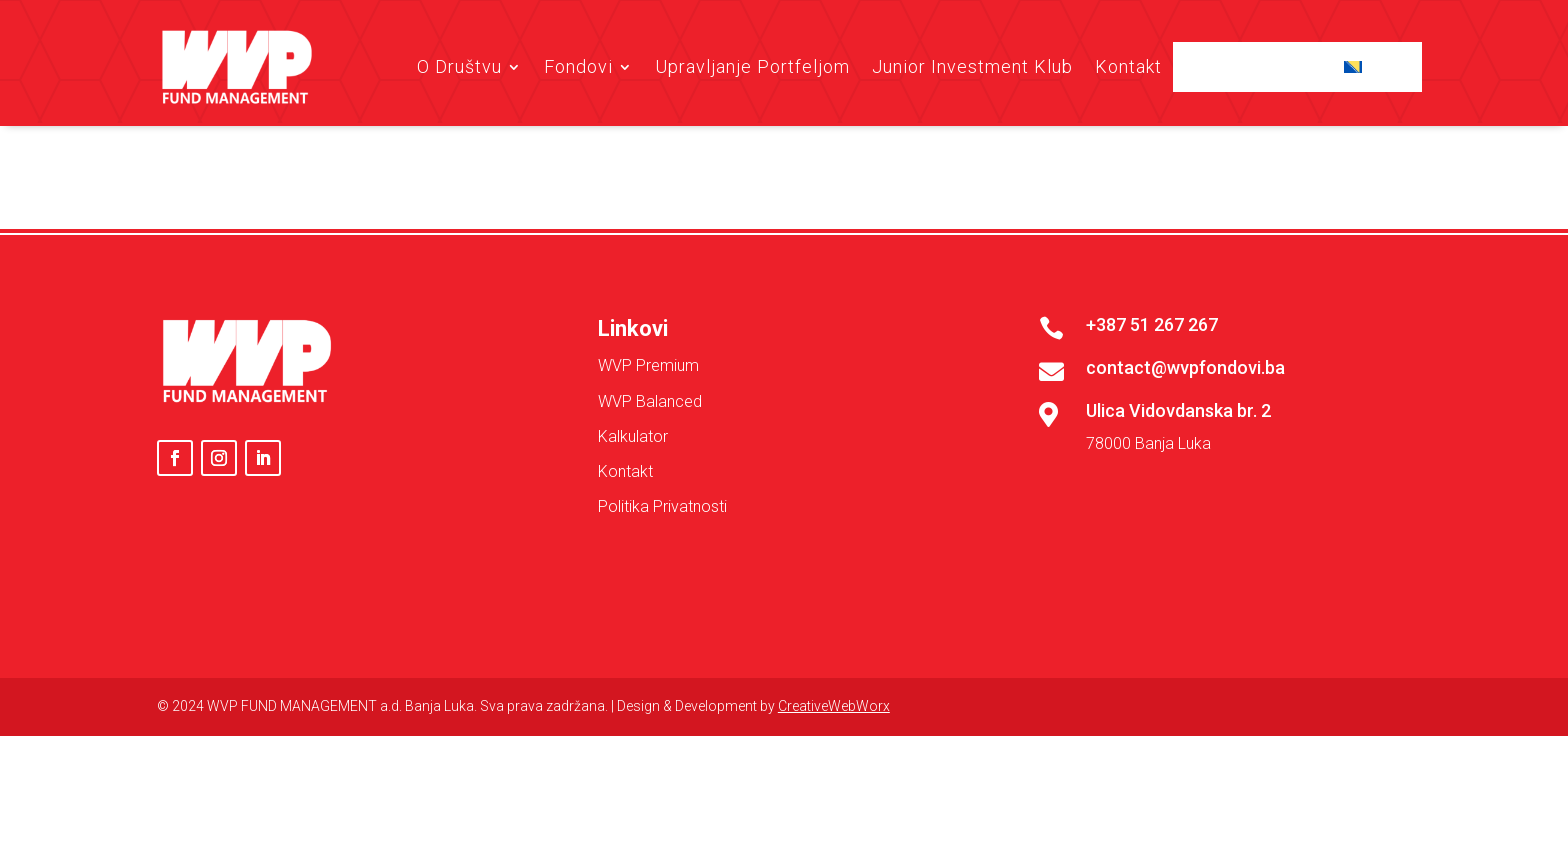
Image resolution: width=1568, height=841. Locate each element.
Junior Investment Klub (972, 66)
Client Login (1261, 66)
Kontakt (1128, 66)
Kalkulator (633, 559)
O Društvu (459, 66)
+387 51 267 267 (1152, 447)
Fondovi (578, 66)
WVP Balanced (650, 524)
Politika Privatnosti (662, 629)
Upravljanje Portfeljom (752, 66)
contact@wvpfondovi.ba (1185, 490)
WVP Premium (648, 489)
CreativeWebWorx (834, 829)
